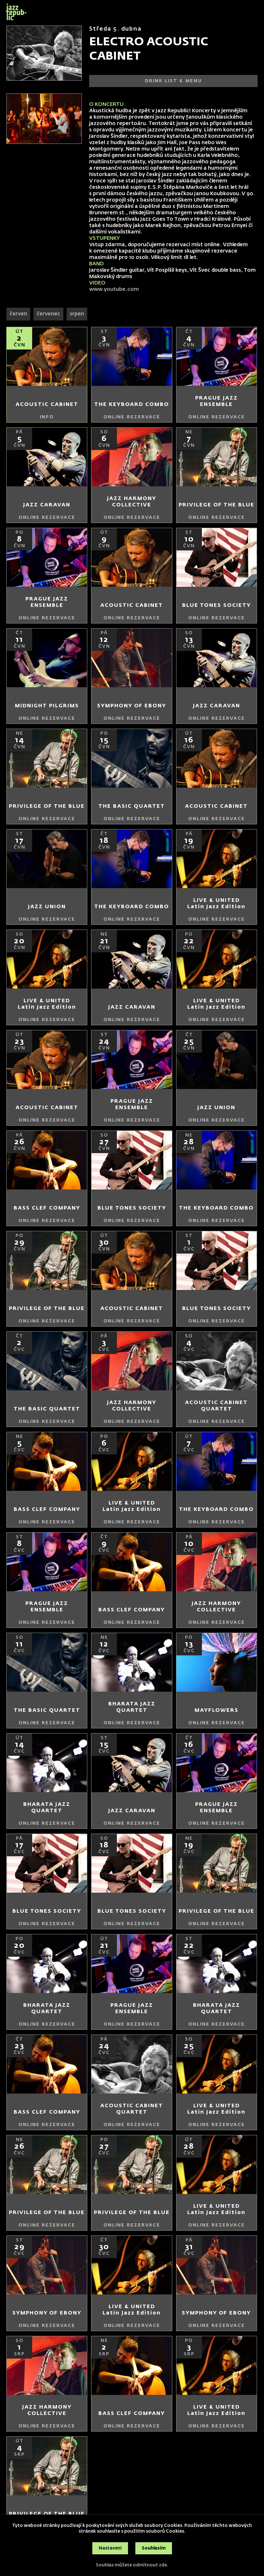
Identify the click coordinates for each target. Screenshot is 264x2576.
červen (18, 314)
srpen (77, 314)
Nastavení (110, 2548)
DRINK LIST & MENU (173, 81)
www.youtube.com (114, 289)
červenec (48, 314)
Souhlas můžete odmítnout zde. (132, 2565)
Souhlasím (154, 2548)
